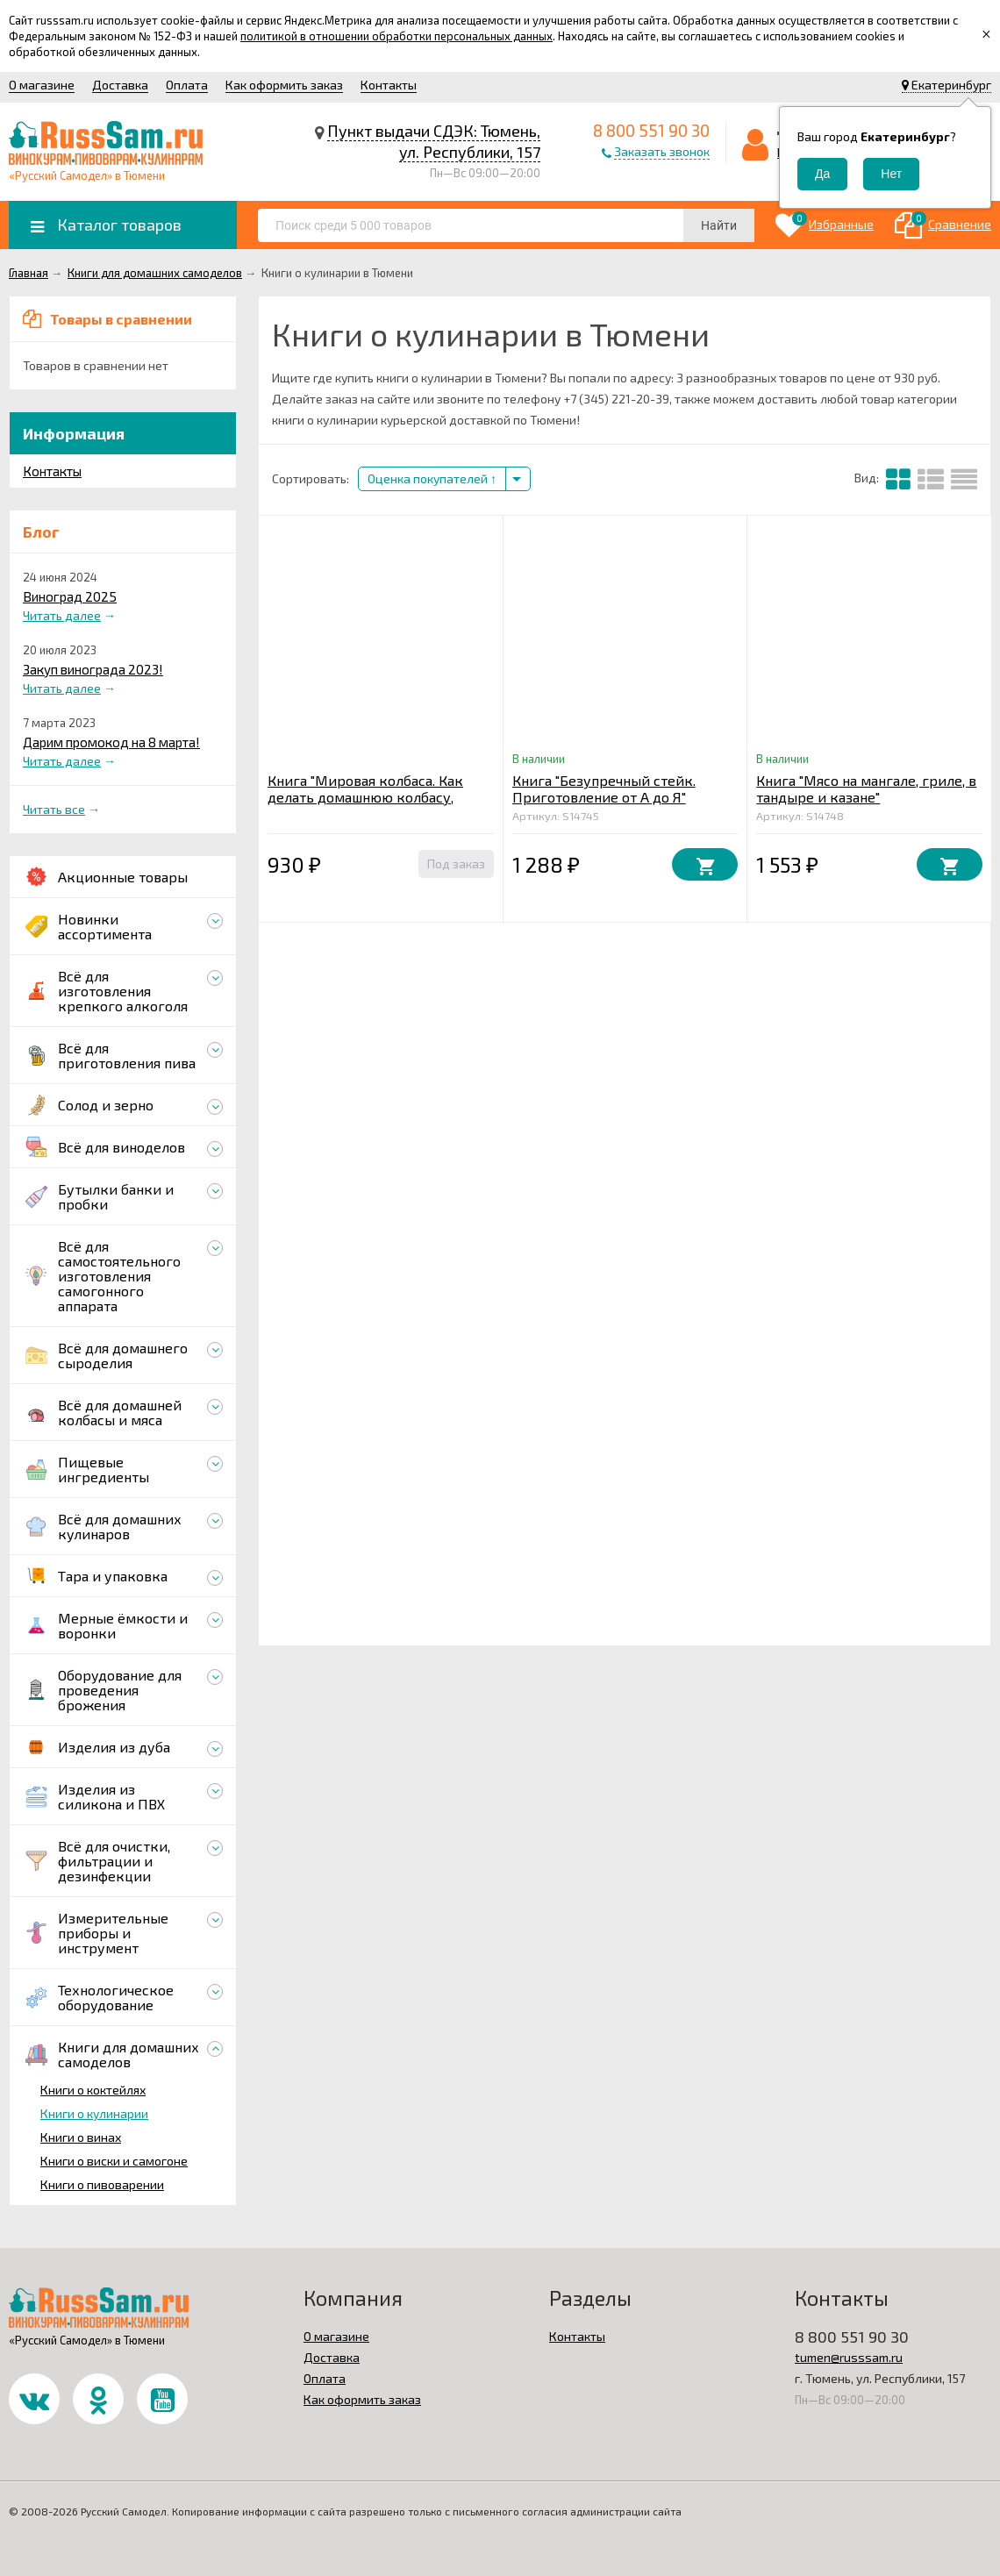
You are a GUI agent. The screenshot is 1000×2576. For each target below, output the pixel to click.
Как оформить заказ (284, 84)
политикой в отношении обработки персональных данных (396, 36)
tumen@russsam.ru (849, 2357)
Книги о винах (80, 2137)
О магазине (42, 84)
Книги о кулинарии (94, 2113)
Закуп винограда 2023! (93, 669)
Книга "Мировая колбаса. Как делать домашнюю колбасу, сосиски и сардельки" (365, 797)
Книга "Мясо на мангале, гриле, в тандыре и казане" (866, 788)
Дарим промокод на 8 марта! (111, 742)
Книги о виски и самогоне (114, 2160)
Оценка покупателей (432, 478)
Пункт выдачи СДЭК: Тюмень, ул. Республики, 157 (433, 141)
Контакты (389, 84)
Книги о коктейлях (93, 2089)
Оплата (187, 84)
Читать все (54, 809)
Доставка (120, 84)
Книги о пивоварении (102, 2184)
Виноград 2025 (70, 596)
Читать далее (62, 615)
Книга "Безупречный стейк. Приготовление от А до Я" (604, 788)
